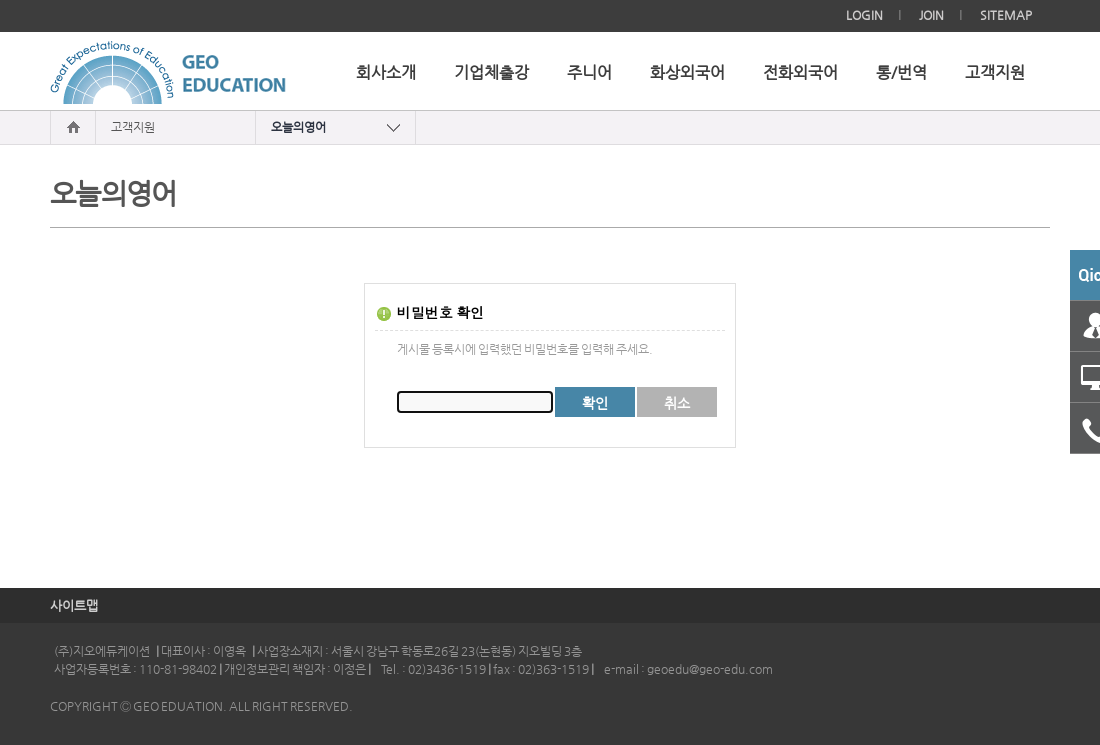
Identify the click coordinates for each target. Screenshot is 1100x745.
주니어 (589, 73)
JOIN (931, 15)
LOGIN (864, 15)
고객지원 (995, 73)
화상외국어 (687, 73)
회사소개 (386, 73)
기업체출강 (491, 73)
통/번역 (901, 73)
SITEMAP (1006, 15)
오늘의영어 (298, 127)
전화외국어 (800, 73)
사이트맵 (74, 605)
